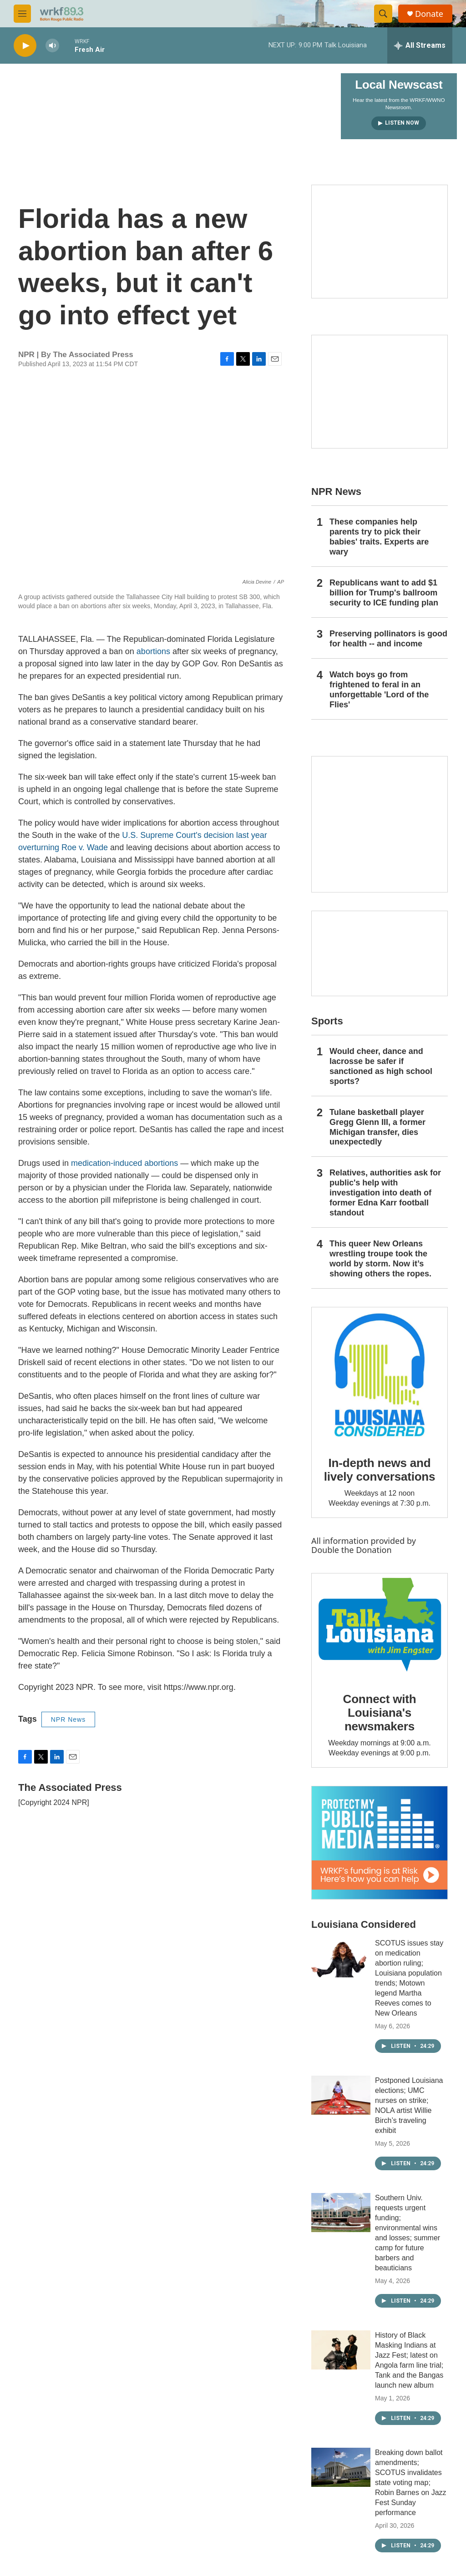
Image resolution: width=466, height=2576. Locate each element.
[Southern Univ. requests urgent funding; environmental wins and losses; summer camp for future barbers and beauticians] (340, 2212)
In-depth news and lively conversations (380, 1469)
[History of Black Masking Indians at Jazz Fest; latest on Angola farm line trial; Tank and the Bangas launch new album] (340, 2349)
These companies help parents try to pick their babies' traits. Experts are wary (379, 536)
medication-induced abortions (124, 1163)
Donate (429, 14)
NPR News (68, 1719)
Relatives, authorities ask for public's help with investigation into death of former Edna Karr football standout (385, 1192)
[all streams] (419, 45)
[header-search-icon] (383, 14)
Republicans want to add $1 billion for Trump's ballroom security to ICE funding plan (383, 592)
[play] (25, 45)
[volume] (52, 45)
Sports (327, 1021)
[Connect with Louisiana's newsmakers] (379, 1626)
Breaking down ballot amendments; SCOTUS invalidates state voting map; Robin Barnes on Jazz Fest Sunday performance (410, 2482)
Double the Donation (351, 1549)
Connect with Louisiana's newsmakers (379, 1712)
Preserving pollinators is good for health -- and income (388, 638)
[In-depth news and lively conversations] (379, 1375)
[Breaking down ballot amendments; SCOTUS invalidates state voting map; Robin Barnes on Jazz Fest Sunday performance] (340, 2467)
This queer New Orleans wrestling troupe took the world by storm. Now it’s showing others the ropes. (380, 1258)
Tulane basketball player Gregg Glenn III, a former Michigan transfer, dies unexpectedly (377, 1127)
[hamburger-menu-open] (22, 14)
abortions (153, 651)
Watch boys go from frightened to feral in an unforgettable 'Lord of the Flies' (379, 689)
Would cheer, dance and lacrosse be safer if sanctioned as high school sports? (380, 1066)
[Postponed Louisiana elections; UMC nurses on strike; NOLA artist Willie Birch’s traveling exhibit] (340, 2095)
